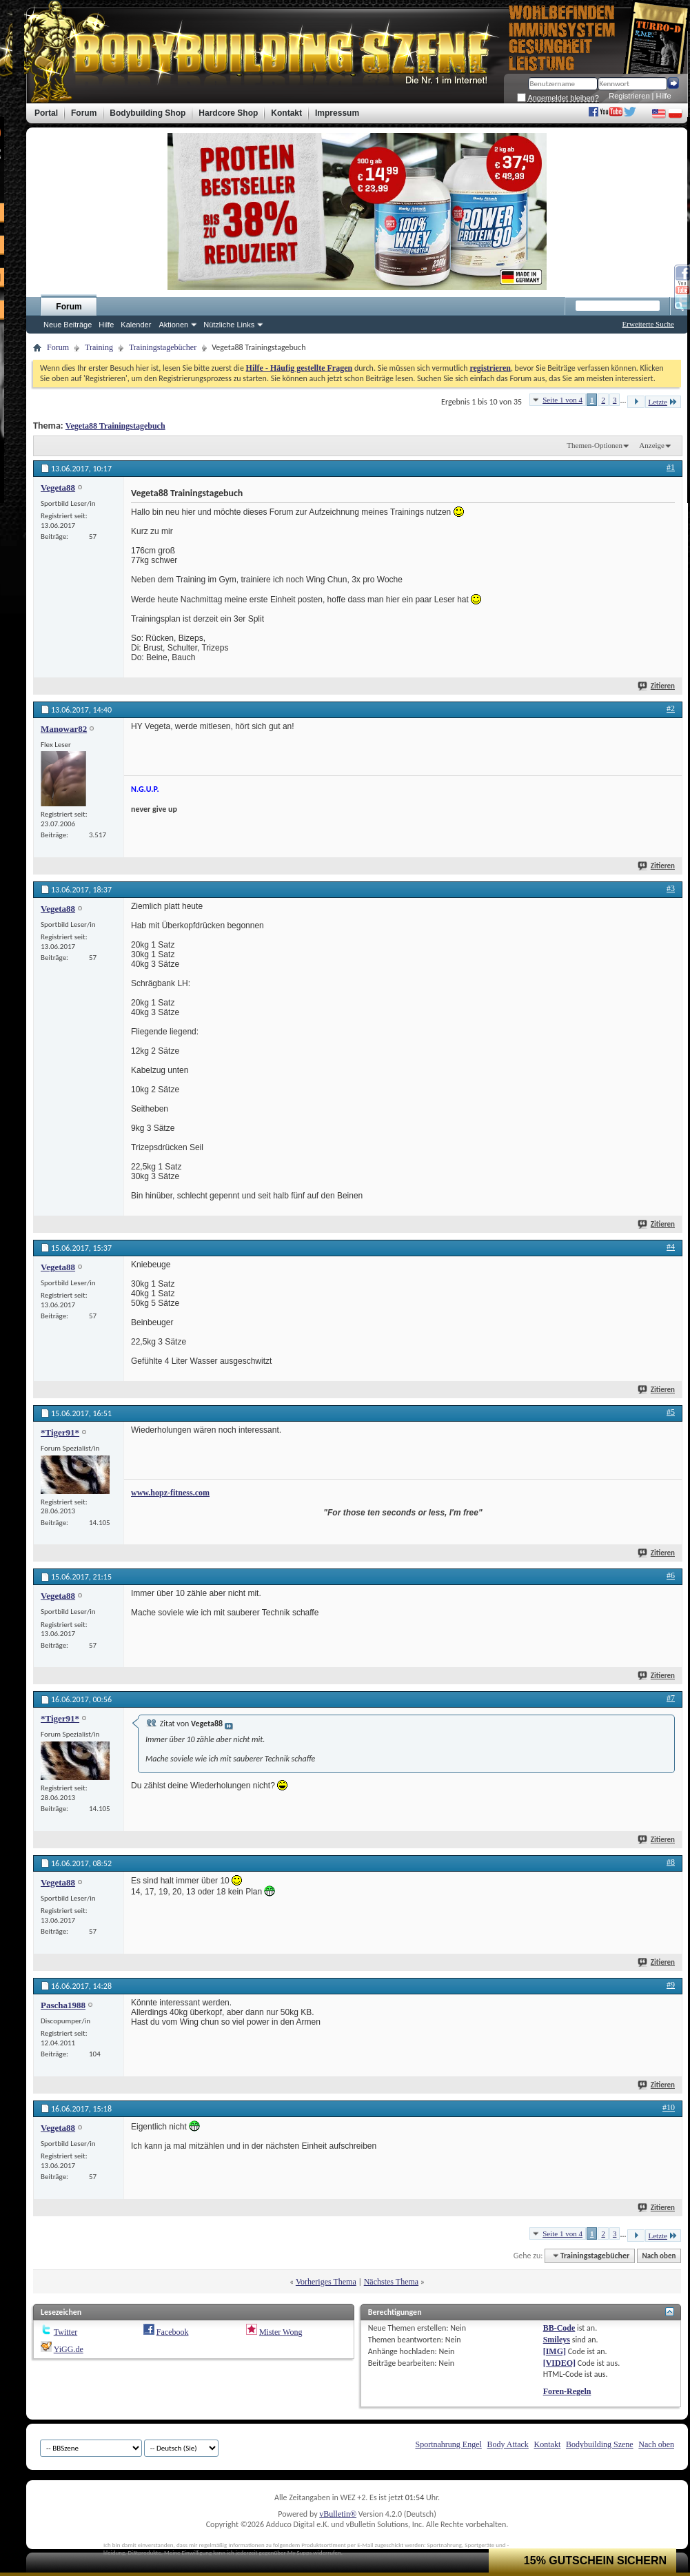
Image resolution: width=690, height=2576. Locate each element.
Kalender (136, 324)
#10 (668, 2107)
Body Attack (508, 2444)
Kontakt (547, 2444)
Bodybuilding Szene (599, 2444)
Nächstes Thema (391, 2282)
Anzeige (651, 445)
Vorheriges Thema (326, 2282)
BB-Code (559, 2328)
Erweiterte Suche (648, 324)
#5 (671, 1412)
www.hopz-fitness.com (170, 1492)
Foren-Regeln (567, 2391)
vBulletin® (337, 2514)
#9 (671, 1985)
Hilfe (663, 96)
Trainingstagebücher (162, 347)
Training (99, 347)
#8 (671, 1862)
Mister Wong (280, 2332)
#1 (671, 467)
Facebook (172, 2332)
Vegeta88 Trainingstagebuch (115, 426)
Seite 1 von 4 (562, 400)
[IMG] (554, 2351)
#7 (671, 1698)
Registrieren (629, 96)
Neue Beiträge (67, 324)
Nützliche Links (228, 324)
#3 (671, 888)
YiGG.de (68, 2349)
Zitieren (657, 686)
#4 (671, 1246)
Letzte (663, 401)
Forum (68, 306)
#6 (671, 1575)
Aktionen (173, 324)
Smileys (556, 2339)
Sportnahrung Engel (448, 2444)
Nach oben (659, 2255)
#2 (671, 708)
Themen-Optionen (594, 445)
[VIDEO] (559, 2363)
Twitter (65, 2332)
